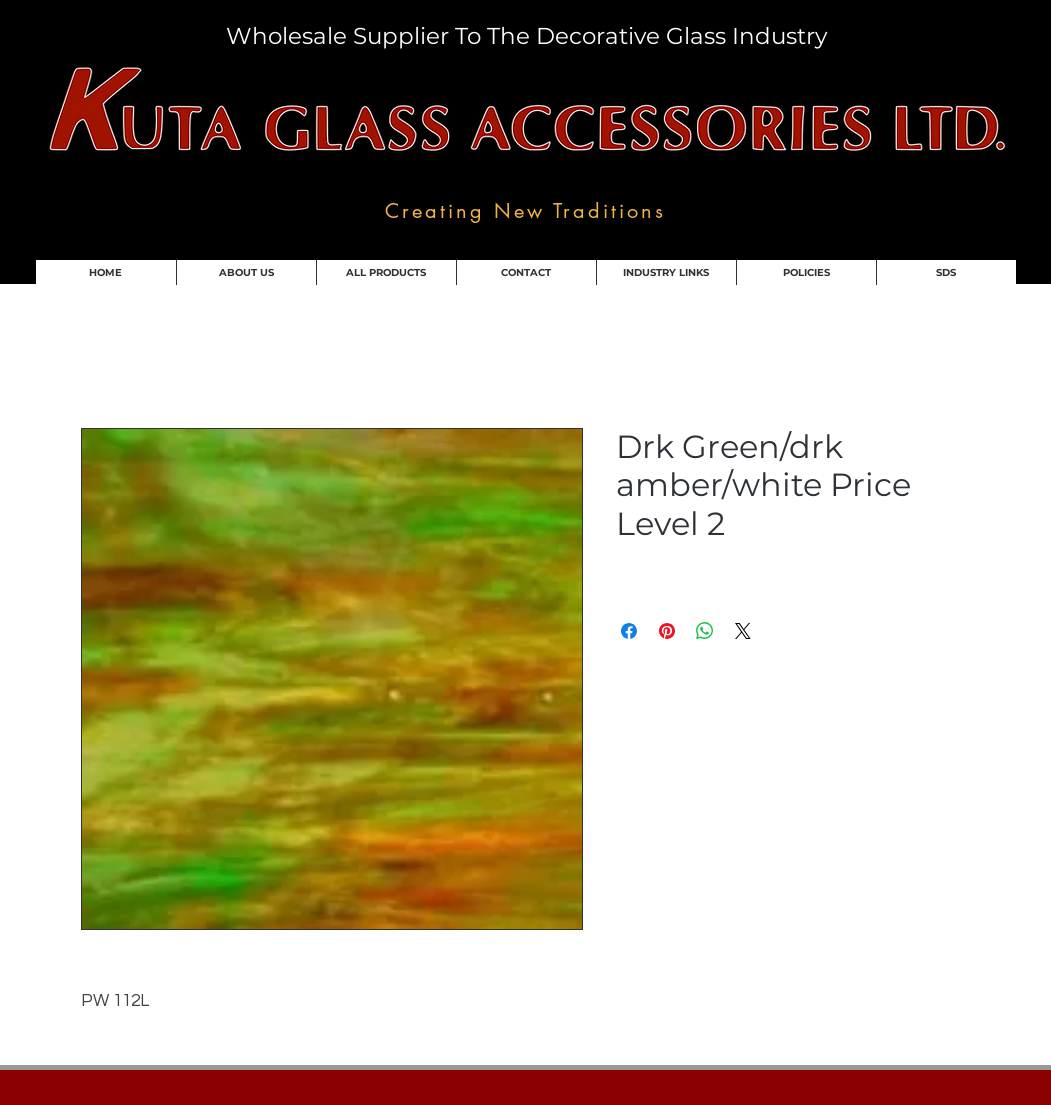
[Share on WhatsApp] (705, 631)
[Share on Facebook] (629, 631)
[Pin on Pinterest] (667, 631)
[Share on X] (743, 631)
